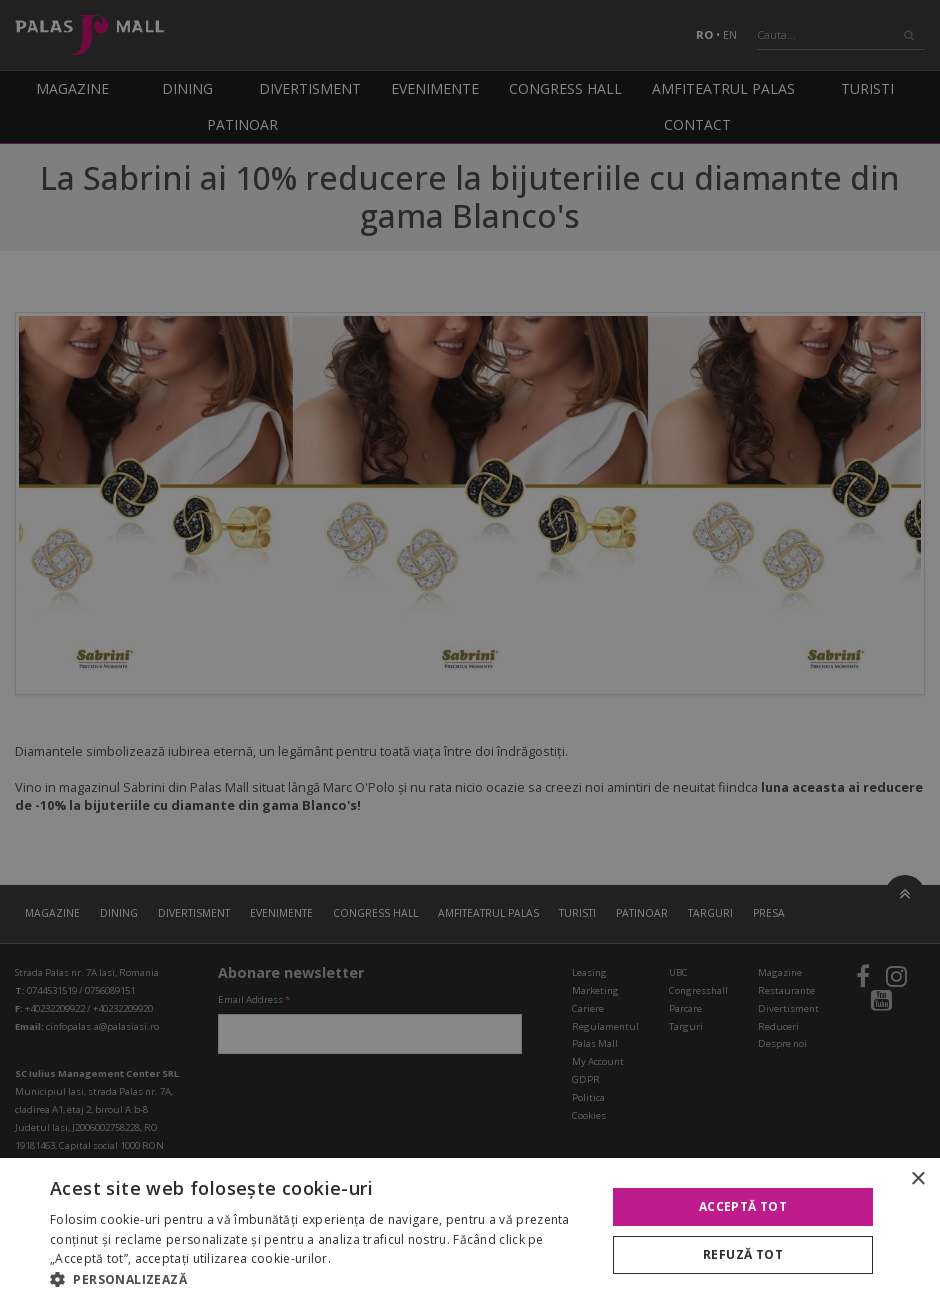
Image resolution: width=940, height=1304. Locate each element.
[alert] (470, 652)
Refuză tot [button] (743, 1254)
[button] (320, 1279)
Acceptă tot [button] (743, 1206)
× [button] (917, 1179)
